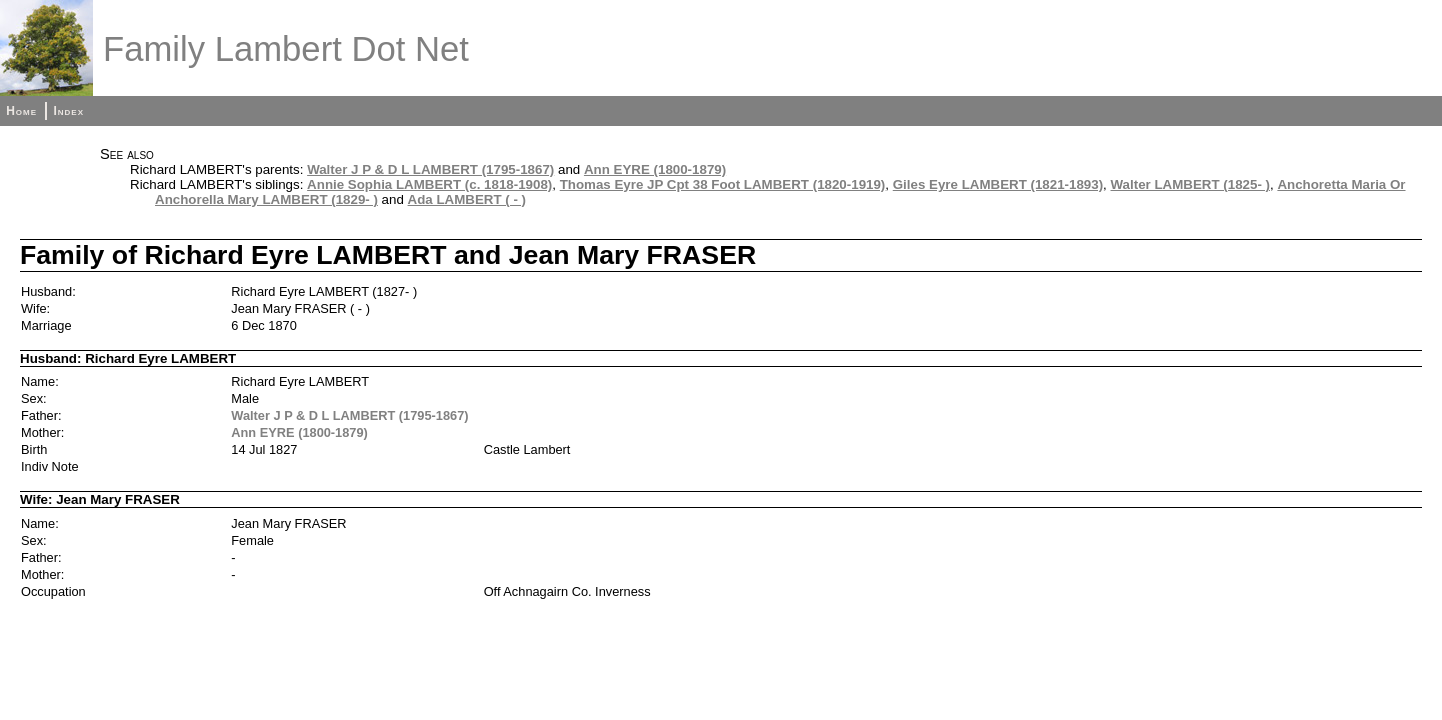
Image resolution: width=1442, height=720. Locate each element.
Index (68, 111)
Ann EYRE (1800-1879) (655, 169)
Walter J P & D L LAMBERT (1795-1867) (430, 169)
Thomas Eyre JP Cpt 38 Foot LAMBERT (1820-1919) (723, 184)
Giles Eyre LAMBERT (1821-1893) (998, 184)
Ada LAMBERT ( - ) (467, 199)
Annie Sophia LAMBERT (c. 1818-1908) (429, 184)
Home (21, 111)
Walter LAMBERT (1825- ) (1190, 184)
